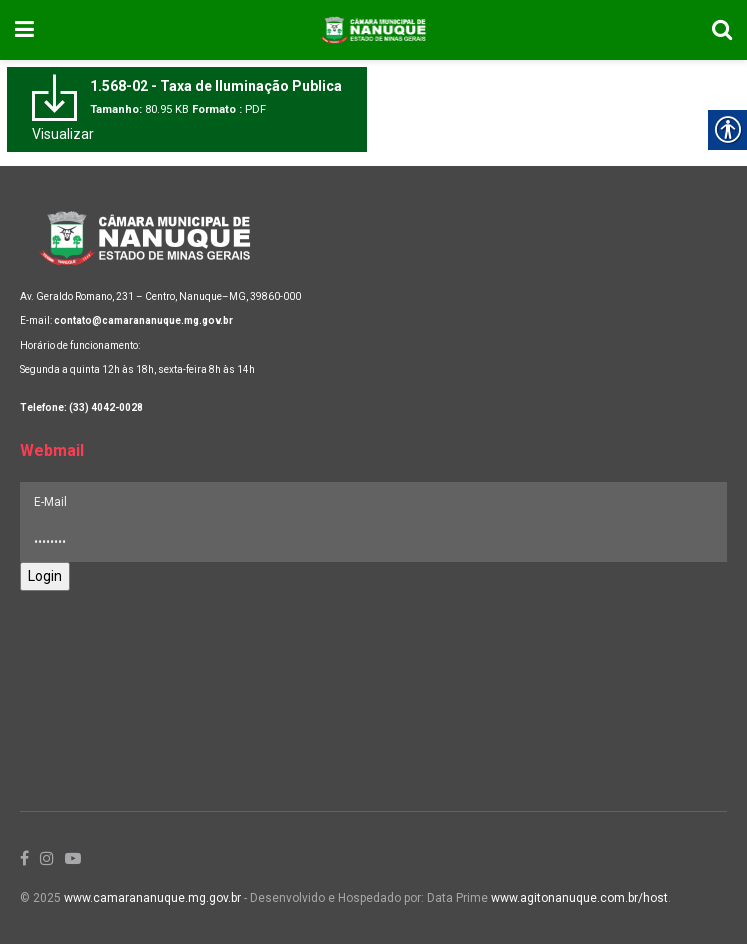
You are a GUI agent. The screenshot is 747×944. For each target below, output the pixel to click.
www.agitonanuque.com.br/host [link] (579, 898)
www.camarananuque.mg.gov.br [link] (152, 898)
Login (45, 576)
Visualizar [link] (63, 134)
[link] (24, 30)
